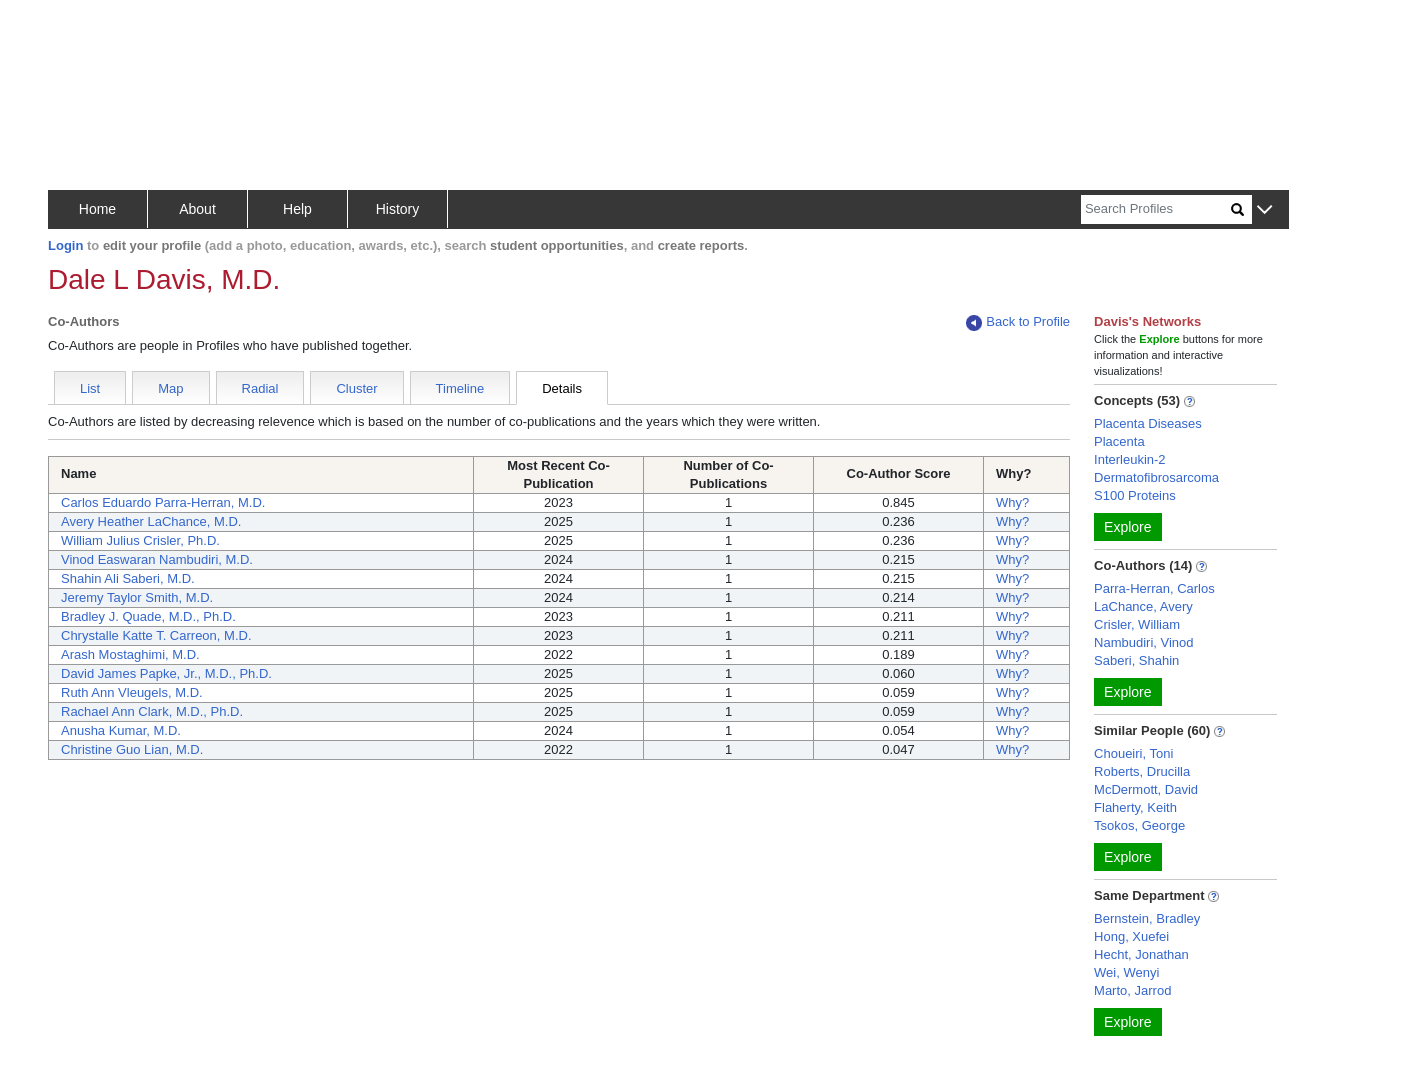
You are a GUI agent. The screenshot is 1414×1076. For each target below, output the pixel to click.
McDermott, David (1146, 789)
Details (562, 388)
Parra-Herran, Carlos (1154, 588)
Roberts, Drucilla (1142, 771)
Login (65, 245)
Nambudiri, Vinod (1143, 642)
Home (97, 209)
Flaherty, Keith (1135, 807)
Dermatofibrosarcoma (1156, 477)
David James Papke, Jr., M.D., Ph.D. (166, 673)
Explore (1127, 527)
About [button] (197, 209)
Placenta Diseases (1148, 423)
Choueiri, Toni (1133, 753)
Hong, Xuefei (1131, 936)
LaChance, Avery (1143, 606)
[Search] (1156, 209)
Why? (1012, 502)
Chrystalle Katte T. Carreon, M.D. (156, 635)
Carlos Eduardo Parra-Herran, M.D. (163, 502)
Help (297, 209)
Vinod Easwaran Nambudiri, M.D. (157, 559)
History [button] (398, 209)
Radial (260, 388)
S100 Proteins (1135, 495)
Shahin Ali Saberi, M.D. (128, 578)
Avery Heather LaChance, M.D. (151, 521)
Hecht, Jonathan (1141, 954)
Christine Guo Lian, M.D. (132, 749)
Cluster (356, 388)
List (90, 388)
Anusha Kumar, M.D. (121, 730)
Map (170, 388)
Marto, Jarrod (1132, 990)
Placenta (1119, 441)
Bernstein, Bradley (1147, 918)
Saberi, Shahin (1136, 660)
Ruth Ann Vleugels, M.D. (132, 692)
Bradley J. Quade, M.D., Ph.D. (148, 616)
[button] (1264, 210)
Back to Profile (1018, 322)
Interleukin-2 (1130, 459)
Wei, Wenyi (1126, 972)
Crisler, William (1137, 624)
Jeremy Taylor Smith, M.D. (137, 597)
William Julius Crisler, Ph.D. (140, 540)
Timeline (460, 388)
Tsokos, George (1139, 825)
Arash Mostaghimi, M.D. (130, 654)
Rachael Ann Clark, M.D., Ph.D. (152, 711)
